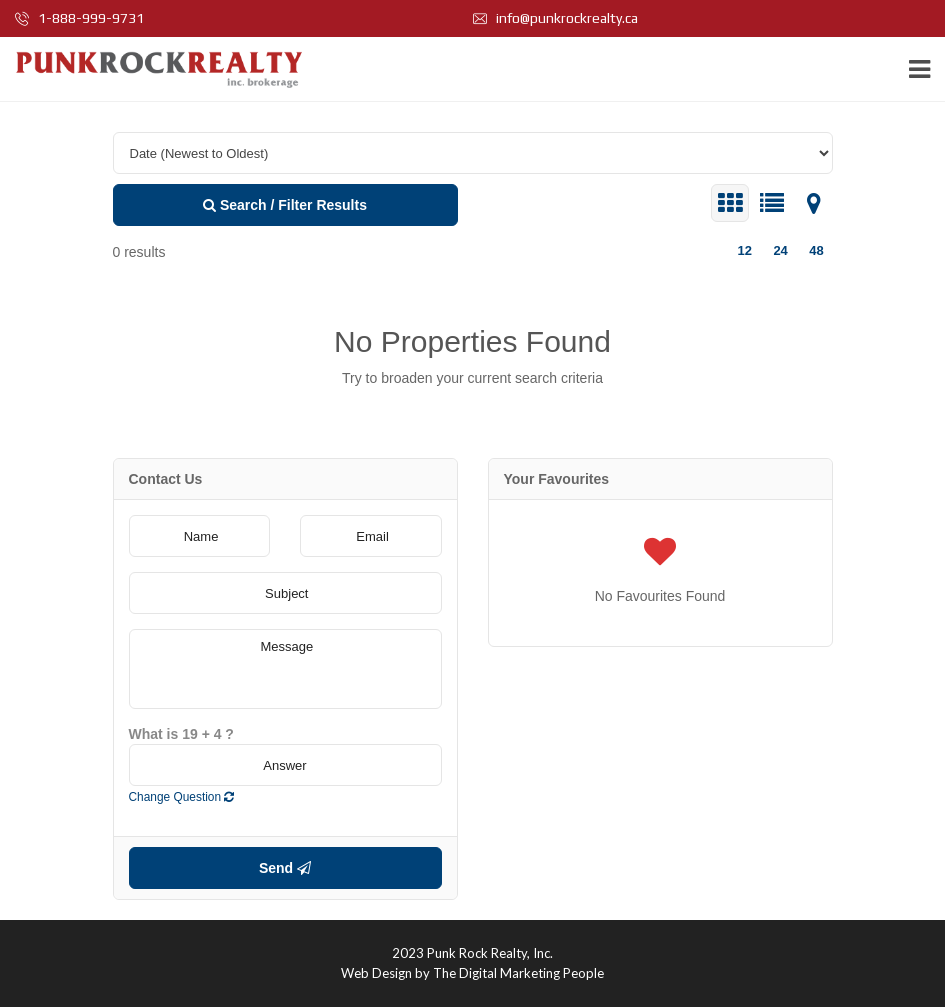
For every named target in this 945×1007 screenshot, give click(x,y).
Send (285, 868)
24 (780, 250)
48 (816, 250)
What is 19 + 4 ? (181, 734)
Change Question (182, 797)
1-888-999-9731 (79, 18)
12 (744, 250)
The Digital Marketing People (518, 973)
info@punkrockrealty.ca (555, 18)
